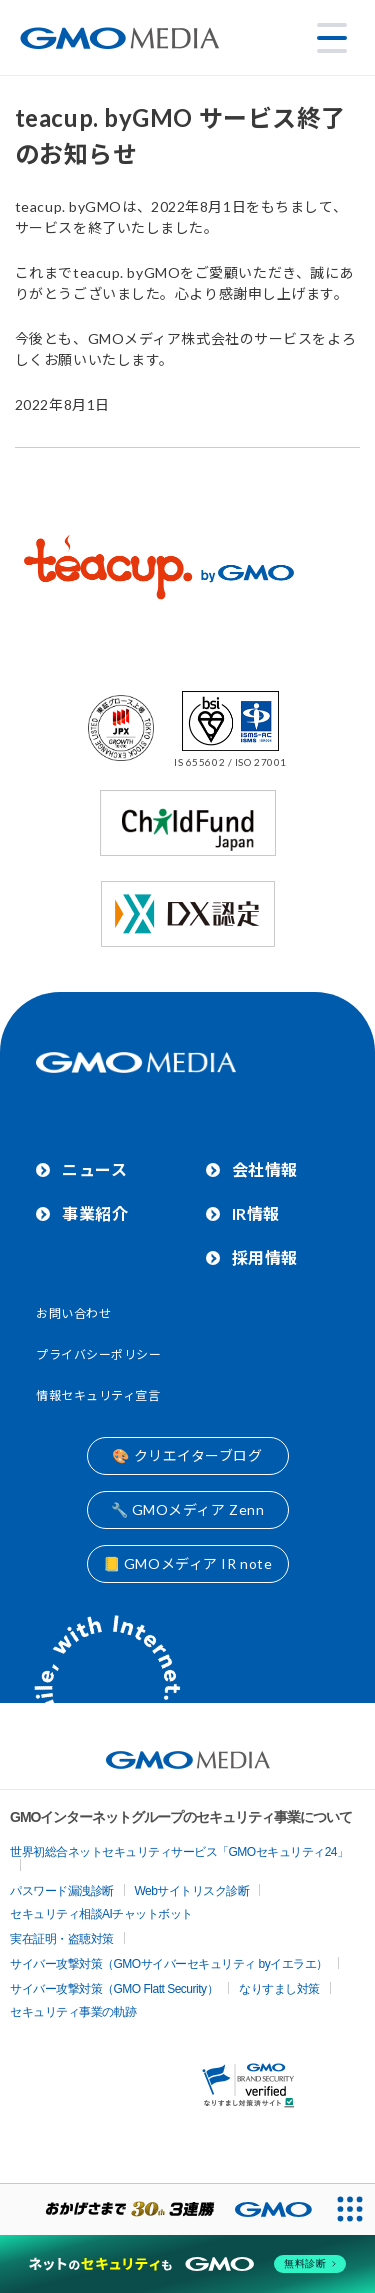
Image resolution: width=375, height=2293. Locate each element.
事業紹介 (95, 1213)
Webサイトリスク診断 (192, 1891)
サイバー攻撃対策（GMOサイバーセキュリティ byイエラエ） (169, 1964)
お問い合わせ (73, 1313)
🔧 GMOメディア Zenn (188, 1509)
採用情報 (265, 1257)
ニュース (94, 1169)
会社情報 (265, 1169)
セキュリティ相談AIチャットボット (101, 1914)
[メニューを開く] (332, 38)
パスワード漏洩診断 (62, 1891)
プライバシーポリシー (99, 1354)
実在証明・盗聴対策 (62, 1939)
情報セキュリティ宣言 (98, 1395)
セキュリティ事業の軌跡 (73, 2012)
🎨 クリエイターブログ (187, 1455)
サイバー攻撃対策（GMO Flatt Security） (114, 1989)
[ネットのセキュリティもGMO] (187, 2264)
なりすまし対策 (279, 1989)
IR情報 (256, 1213)
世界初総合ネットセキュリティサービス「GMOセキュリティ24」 (179, 1852)
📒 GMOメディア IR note (188, 1563)
